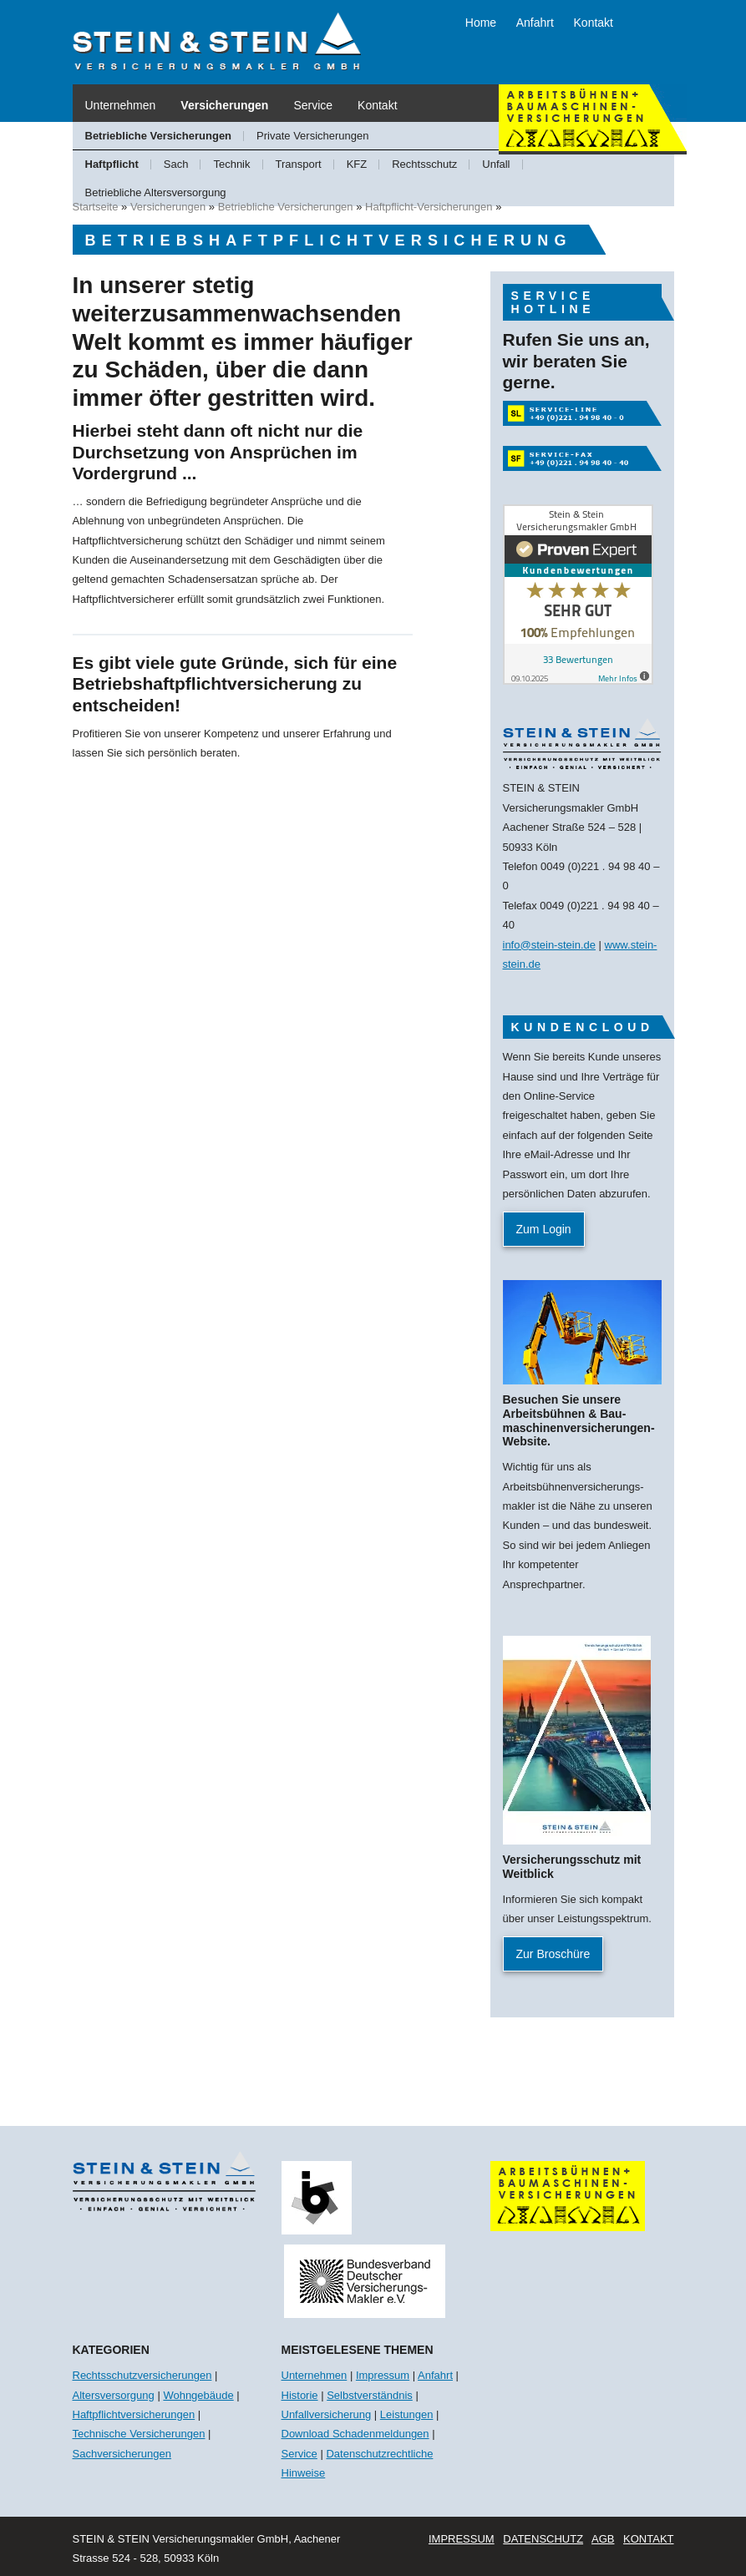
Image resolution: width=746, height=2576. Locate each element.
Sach (176, 164)
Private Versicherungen (312, 135)
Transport (299, 164)
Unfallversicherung (327, 2414)
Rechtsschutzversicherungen (142, 2375)
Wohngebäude (198, 2395)
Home (480, 22)
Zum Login (543, 1229)
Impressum (382, 2375)
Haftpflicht (112, 164)
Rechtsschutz (424, 164)
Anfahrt (535, 22)
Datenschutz (543, 2539)
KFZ (357, 164)
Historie (300, 2395)
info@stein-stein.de (549, 945)
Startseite (96, 206)
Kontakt (593, 22)
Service (312, 105)
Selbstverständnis (370, 2395)
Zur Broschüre (553, 1954)
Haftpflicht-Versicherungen (428, 206)
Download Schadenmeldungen (355, 2433)
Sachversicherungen (122, 2453)
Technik (231, 164)
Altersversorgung (114, 2395)
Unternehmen (120, 105)
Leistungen (407, 2414)
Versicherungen (224, 105)
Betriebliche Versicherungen (158, 135)
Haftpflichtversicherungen (134, 2414)
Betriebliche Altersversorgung (155, 192)
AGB (602, 2539)
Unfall (496, 164)
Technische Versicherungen (139, 2433)
